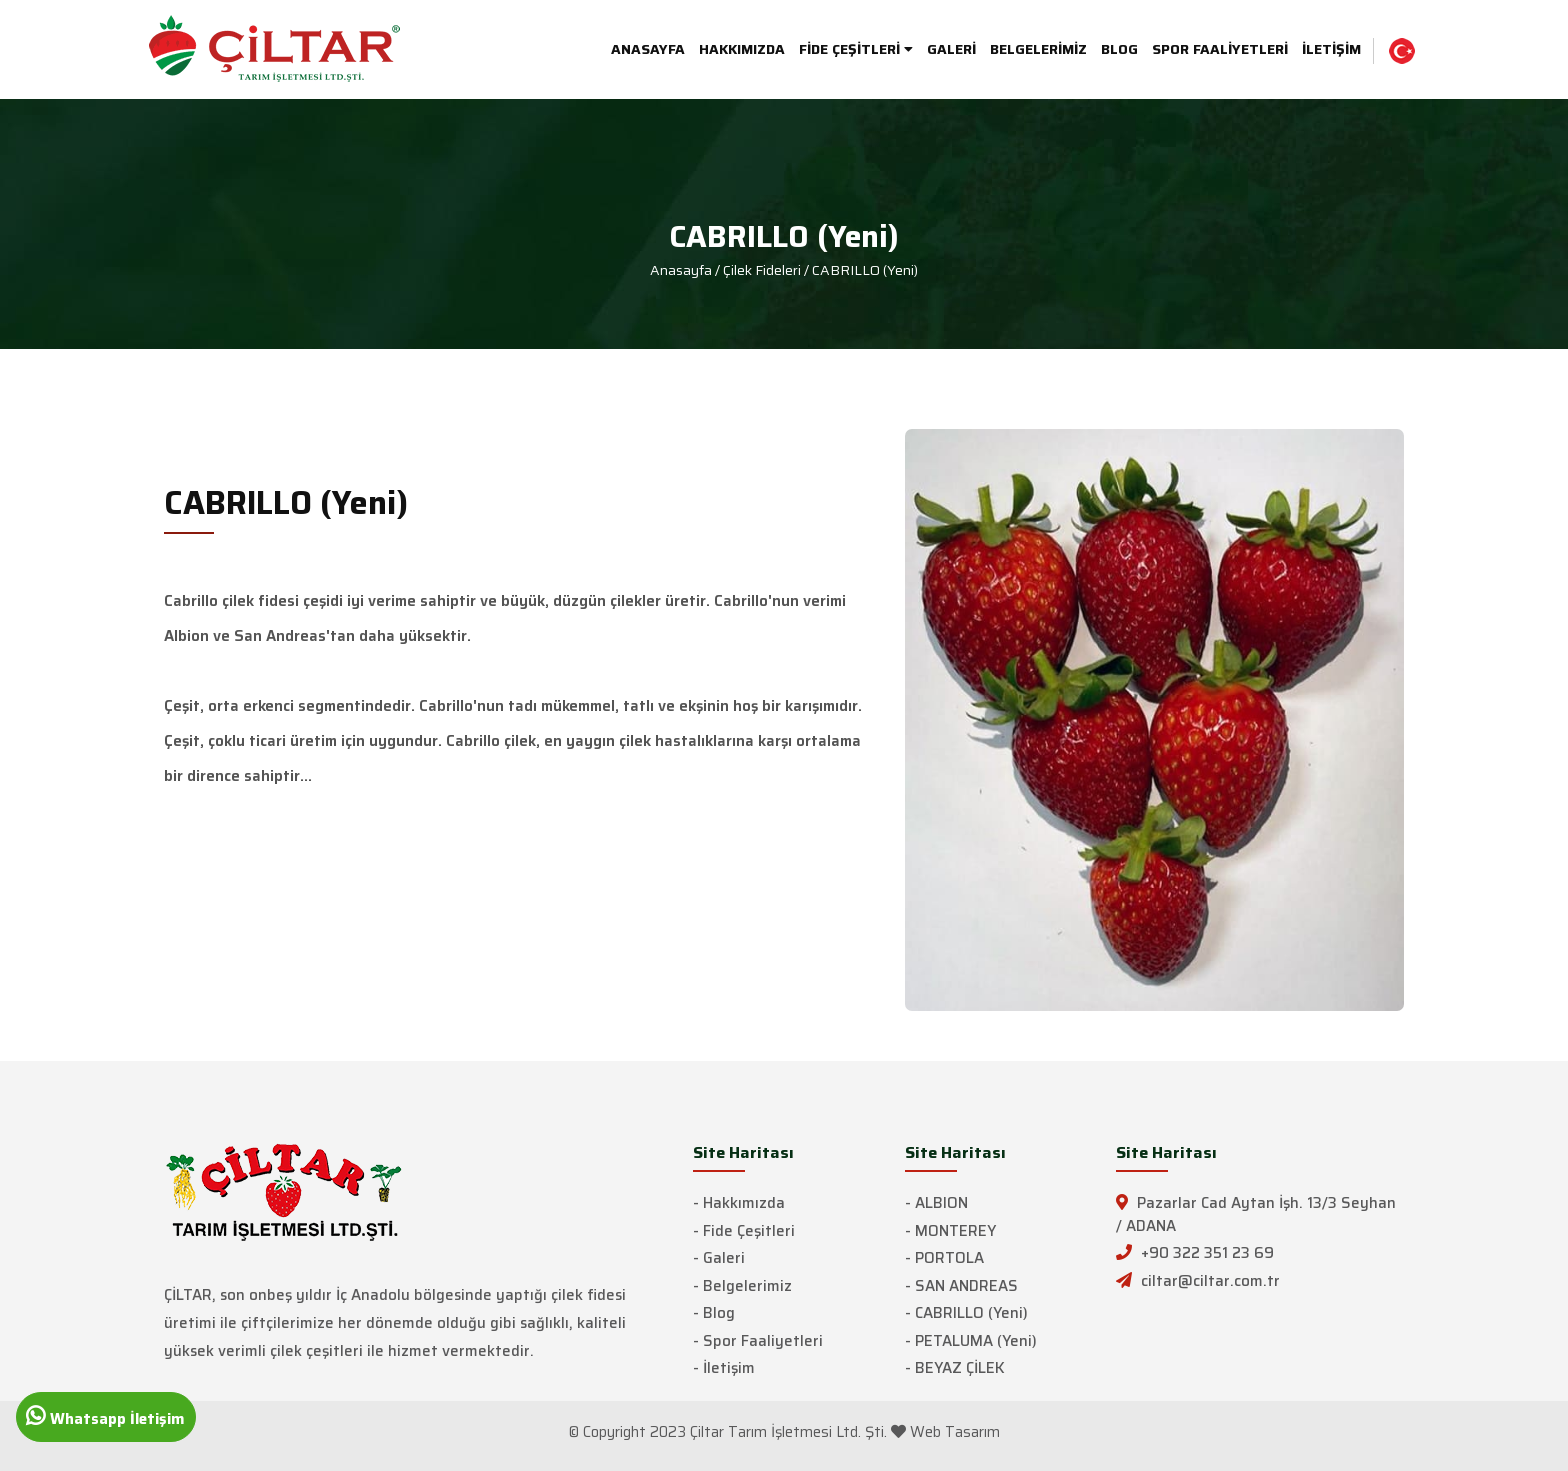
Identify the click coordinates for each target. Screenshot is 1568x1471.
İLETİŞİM (1331, 49)
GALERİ (951, 49)
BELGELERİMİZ (1038, 49)
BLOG (1119, 49)
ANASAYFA (648, 49)
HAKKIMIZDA (742, 49)
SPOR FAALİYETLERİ (1220, 49)
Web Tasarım (955, 1432)
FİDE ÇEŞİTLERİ (856, 49)
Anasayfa (681, 270)
